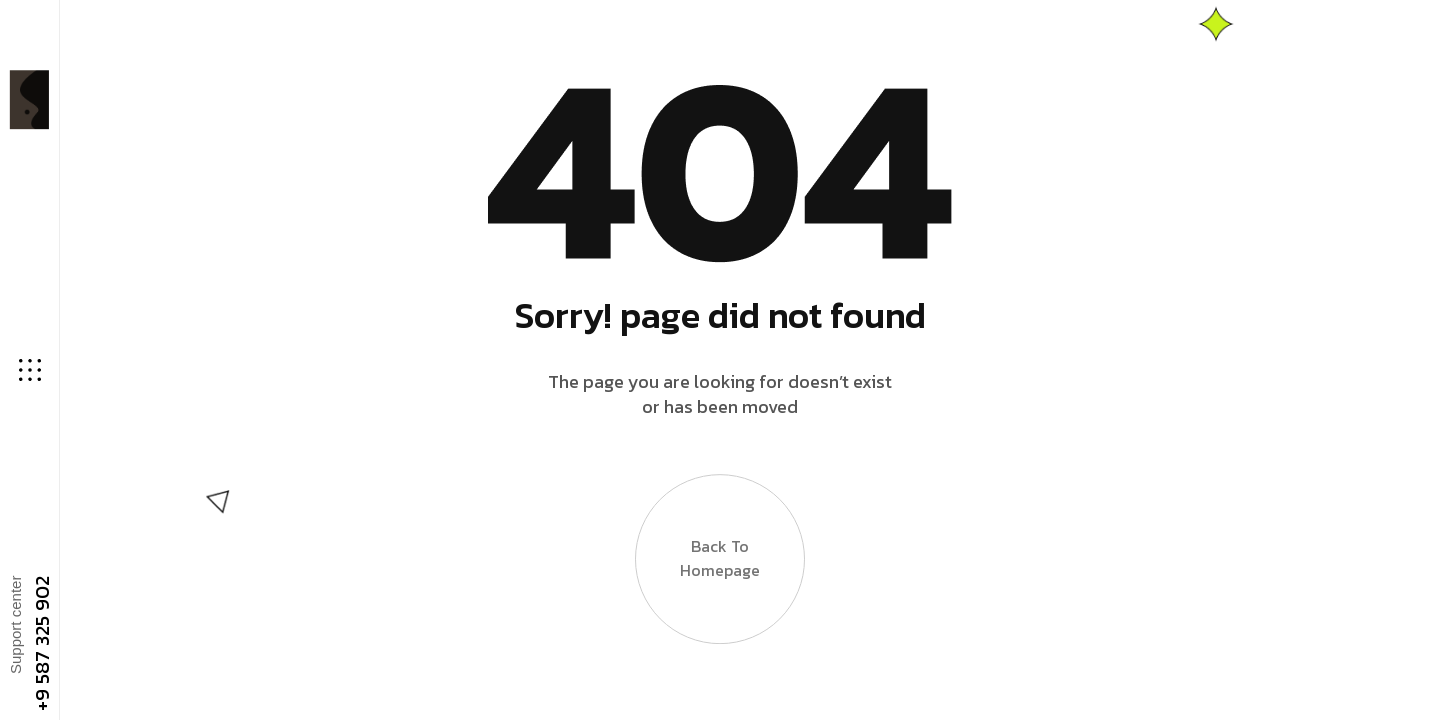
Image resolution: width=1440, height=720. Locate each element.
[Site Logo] (28, 99)
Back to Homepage (720, 552)
